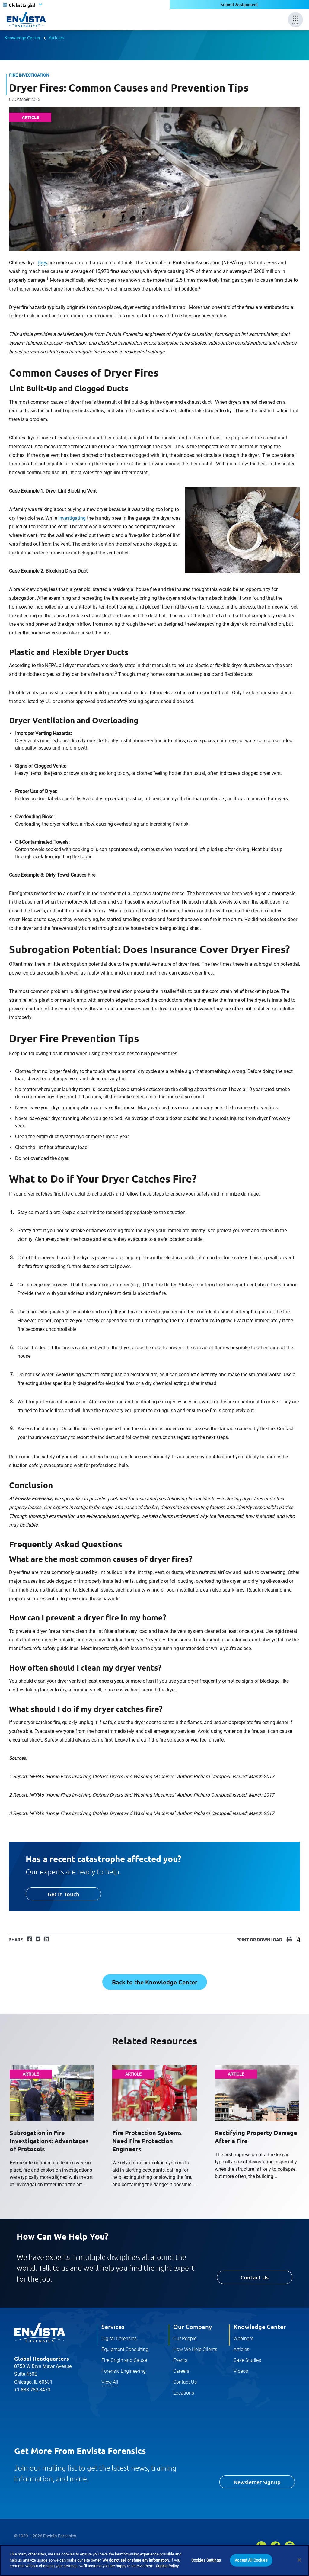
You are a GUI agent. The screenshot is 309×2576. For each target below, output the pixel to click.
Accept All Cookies (251, 2560)
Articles (56, 37)
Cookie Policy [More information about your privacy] (167, 2566)
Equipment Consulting (124, 2349)
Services (112, 2326)
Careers (181, 2371)
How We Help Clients (195, 2349)
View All (109, 2382)
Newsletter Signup (257, 2481)
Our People (184, 2338)
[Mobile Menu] (295, 19)
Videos (241, 2371)
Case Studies (247, 2360)
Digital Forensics (119, 2338)
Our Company (192, 2326)
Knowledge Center (22, 37)
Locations (183, 2393)
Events (180, 2360)
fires (42, 262)
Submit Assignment (239, 4)
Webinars (243, 2338)
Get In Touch (63, 1893)
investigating (72, 518)
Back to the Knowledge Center (154, 1982)
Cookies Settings (206, 2560)
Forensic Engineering (123, 2371)
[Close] (299, 2560)
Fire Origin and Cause (124, 2360)
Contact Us (255, 2277)
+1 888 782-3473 (32, 2390)
